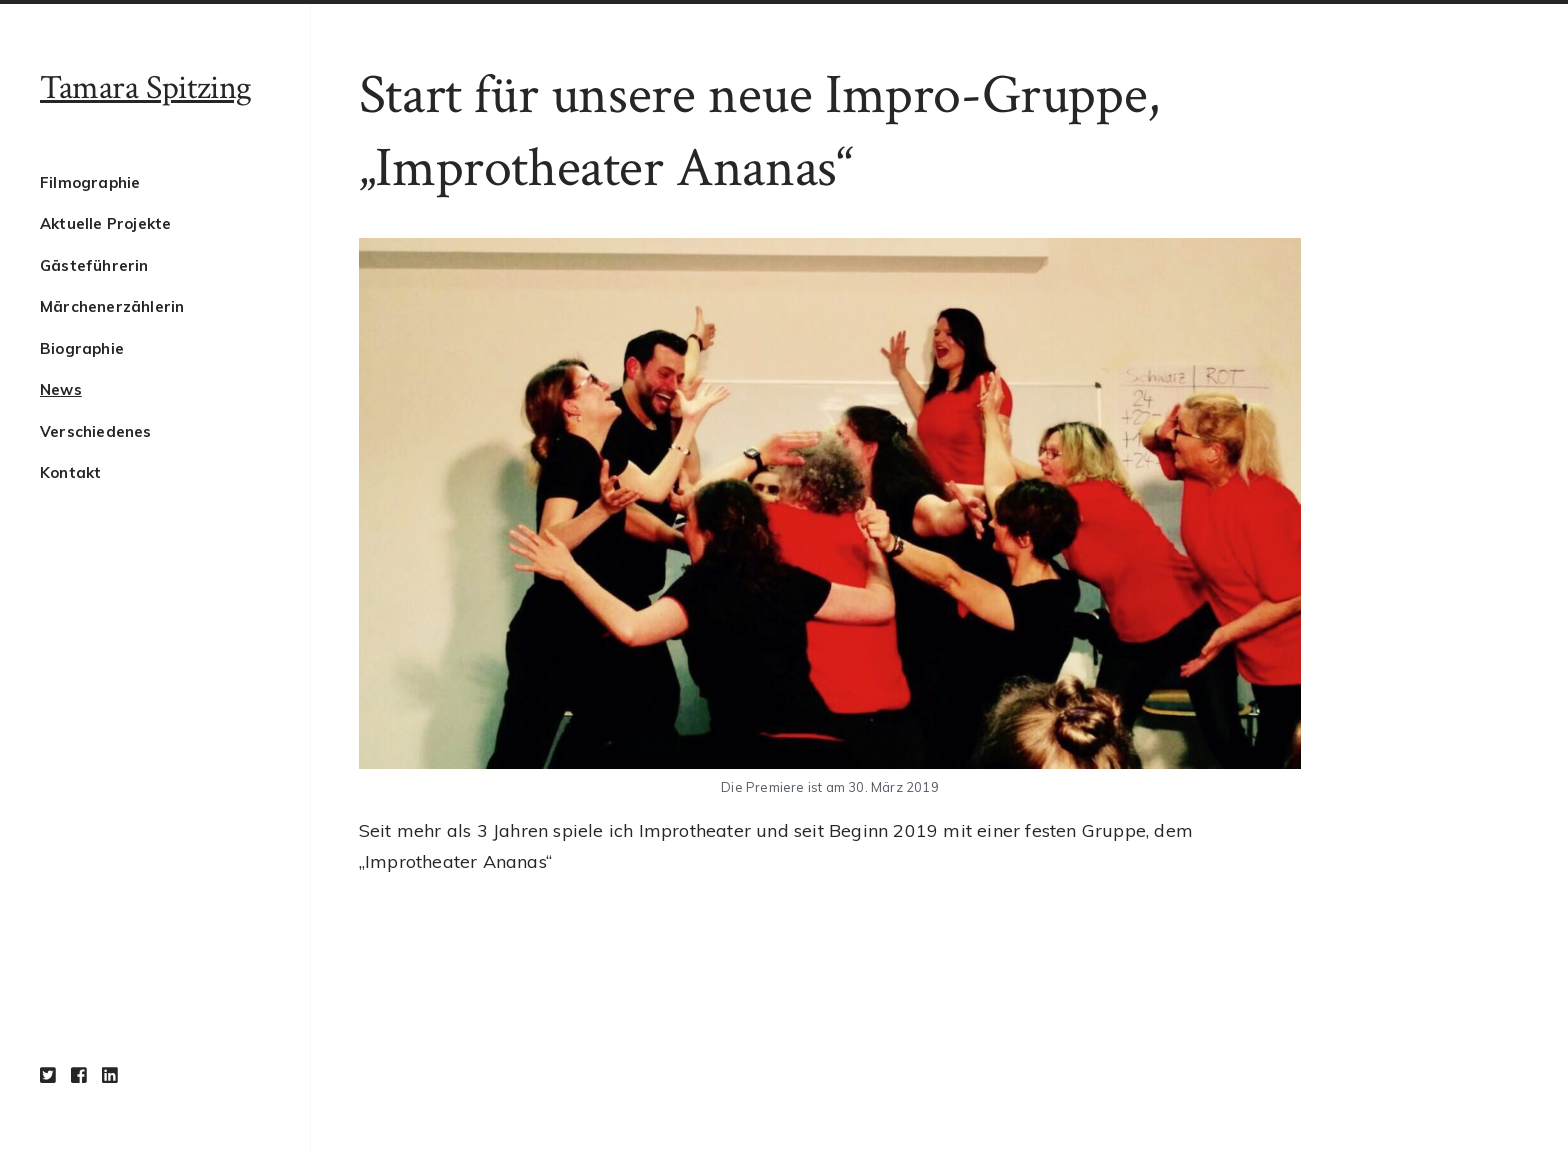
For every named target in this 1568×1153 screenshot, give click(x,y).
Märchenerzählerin (112, 306)
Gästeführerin (94, 265)
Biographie (82, 348)
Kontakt (70, 472)
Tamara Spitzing (146, 88)
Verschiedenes (96, 431)
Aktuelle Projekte (105, 223)
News (61, 389)
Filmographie (90, 182)
